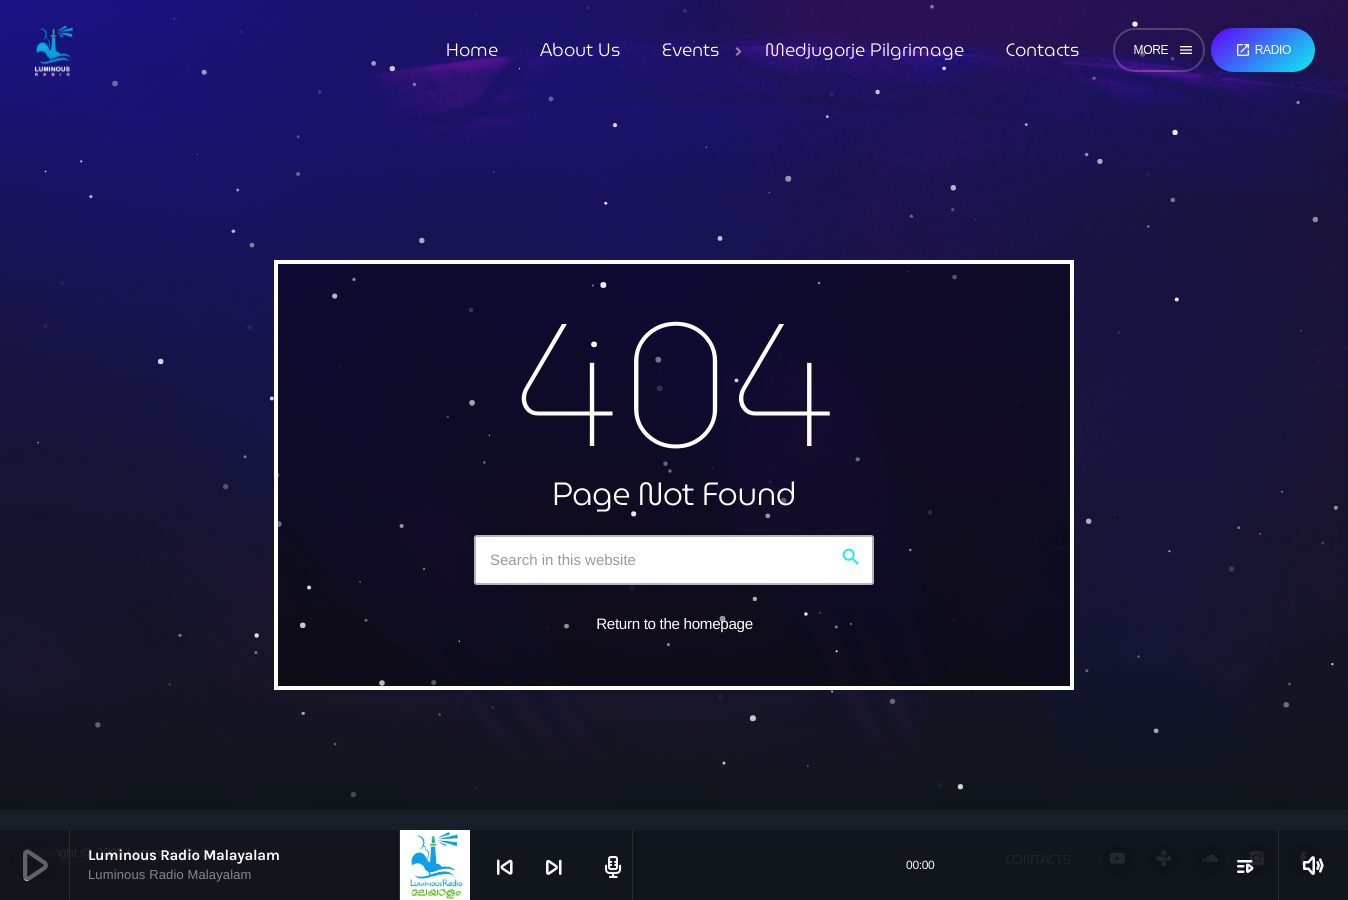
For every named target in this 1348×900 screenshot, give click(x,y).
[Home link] (53, 50)
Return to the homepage (674, 624)
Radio (1263, 50)
